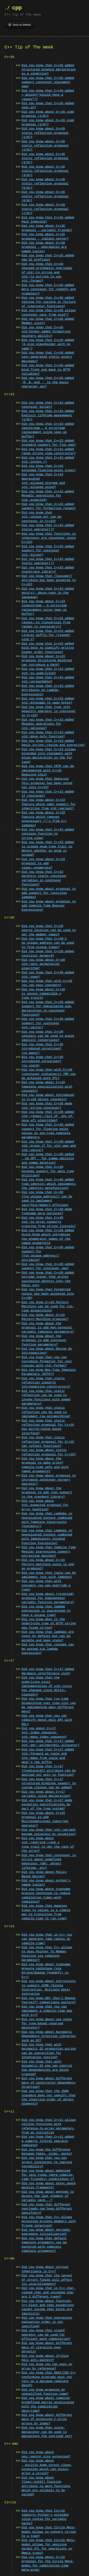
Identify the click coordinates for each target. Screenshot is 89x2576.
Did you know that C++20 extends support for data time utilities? (48, 1171)
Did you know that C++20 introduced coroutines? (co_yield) (42, 1061)
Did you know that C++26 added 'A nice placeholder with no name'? (48, 344)
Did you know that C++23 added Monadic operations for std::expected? (48, 496)
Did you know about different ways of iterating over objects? (47, 2347)
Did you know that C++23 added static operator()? (48, 561)
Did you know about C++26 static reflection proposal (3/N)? (45, 158)
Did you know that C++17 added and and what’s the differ (48, 1756)
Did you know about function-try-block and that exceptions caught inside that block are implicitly (48, 2307)
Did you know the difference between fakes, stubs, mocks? (47, 2152)
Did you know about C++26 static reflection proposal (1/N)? (45, 133)
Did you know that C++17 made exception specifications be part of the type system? (47, 1804)
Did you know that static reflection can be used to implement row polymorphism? (46, 1412)
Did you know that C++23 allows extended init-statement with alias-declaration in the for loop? (49, 755)
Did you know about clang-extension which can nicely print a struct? (47, 2467)
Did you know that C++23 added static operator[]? (48, 527)
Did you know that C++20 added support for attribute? (48, 1253)
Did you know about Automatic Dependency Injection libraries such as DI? (49, 2036)
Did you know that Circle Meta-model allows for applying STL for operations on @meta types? (49, 2546)
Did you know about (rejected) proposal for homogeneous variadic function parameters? (48, 1598)
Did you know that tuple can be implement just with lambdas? (49, 1575)
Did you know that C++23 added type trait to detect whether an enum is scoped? (48, 848)
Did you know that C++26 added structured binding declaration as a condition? (49, 69)
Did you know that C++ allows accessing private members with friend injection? (49, 2221)
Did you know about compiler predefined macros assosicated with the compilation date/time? (48, 2404)
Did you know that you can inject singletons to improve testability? (47, 2162)
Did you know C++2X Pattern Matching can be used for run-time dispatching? (48, 1306)
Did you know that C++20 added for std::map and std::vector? (49, 1146)
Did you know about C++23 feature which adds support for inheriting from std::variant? (49, 804)
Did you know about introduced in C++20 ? (48, 1097)
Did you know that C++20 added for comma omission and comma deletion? (48, 1158)
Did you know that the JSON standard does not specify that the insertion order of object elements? (49, 2097)
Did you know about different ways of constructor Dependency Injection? (49, 2082)
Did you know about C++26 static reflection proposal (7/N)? (45, 209)
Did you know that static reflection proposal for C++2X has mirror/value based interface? (48, 1427)
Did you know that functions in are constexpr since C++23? (49, 538)
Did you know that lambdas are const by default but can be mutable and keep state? (48, 1636)
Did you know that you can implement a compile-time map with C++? (47, 2011)
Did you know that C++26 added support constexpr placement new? (48, 82)
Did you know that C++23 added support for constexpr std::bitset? (48, 550)
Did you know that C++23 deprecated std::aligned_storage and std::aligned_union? (43, 481)
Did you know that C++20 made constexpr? (47, 1106)
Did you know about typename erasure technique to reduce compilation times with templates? (46, 1895)
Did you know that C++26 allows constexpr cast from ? (49, 312)
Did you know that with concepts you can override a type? (46, 1585)
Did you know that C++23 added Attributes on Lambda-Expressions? (48, 690)
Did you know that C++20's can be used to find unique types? (48, 943)
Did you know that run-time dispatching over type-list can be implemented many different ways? (49, 1705)
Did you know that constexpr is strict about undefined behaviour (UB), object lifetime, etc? (49, 1861)
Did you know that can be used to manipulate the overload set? (47, 2432)
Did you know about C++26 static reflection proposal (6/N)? (45, 196)
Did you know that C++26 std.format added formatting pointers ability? (46, 331)
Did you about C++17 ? (44, 1732)
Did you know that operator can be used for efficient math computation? (46, 2335)
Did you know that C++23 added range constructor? (49, 451)
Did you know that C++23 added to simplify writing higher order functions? (48, 648)
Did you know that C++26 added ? (48, 95)
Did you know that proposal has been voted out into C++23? (47, 783)
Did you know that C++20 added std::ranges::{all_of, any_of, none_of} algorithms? (48, 1116)
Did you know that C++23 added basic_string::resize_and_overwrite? (53, 743)
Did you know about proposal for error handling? (45, 1505)
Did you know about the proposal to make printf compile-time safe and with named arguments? (45, 1465)
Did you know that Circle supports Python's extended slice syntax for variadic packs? (45, 2517)
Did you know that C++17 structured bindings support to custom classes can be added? (49, 1783)
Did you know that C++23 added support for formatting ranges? (49, 506)
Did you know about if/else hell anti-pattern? (45, 2358)
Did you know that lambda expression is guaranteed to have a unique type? (46, 1611)
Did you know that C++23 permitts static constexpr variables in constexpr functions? (44, 878)
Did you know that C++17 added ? (50, 1743)
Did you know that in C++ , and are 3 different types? (49, 2292)
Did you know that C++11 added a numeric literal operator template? (48, 2141)
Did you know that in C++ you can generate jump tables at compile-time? (47, 1939)
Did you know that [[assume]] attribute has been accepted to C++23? (49, 580)
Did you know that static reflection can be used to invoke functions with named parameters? (46, 1397)
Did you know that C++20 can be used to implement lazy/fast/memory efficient (47, 1198)
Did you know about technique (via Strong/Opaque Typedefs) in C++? (46, 1970)
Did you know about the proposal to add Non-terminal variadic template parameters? (48, 1328)
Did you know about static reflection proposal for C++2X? (49, 1452)
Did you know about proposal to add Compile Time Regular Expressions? (49, 906)
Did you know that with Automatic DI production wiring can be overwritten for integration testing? (49, 2051)
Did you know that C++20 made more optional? (47, 1211)
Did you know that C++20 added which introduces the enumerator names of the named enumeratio (48, 1236)
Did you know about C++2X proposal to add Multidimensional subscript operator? (45, 1819)
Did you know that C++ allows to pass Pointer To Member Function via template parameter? (47, 1953)
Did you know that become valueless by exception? (49, 1832)
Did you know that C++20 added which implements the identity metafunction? (49, 1184)
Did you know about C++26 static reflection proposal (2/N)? (45, 146)
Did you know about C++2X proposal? (48, 1564)
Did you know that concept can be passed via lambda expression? (48, 1649)
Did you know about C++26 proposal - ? (47, 228)
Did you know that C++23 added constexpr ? (48, 405)
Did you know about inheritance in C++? (45, 2269)
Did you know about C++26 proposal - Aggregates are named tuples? (44, 247)
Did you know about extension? (46, 2454)
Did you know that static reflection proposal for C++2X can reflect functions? (48, 1442)
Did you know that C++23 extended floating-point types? (49, 468)
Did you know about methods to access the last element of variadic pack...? (48, 2196)
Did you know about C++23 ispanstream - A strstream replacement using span (44, 607)
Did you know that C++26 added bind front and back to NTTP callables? (48, 369)
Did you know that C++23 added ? (48, 593)
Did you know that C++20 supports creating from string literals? (49, 1222)
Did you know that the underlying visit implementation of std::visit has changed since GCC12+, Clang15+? (47, 1686)
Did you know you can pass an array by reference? (47, 2366)
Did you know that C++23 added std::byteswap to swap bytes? (48, 701)
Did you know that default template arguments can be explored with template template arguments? (44, 2244)
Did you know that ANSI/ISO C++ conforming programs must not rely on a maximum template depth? (49, 2379)
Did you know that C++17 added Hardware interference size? (48, 1671)
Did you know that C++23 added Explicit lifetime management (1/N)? (48, 415)
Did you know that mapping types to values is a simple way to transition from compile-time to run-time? (46, 1912)
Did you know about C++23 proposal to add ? (43, 863)
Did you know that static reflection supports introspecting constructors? (46, 1382)
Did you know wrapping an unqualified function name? (45, 2392)
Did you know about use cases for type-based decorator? (47, 2023)
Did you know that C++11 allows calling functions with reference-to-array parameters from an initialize (49, 2126)
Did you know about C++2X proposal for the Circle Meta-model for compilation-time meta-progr (48, 2563)
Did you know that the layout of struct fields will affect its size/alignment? (47, 2280)
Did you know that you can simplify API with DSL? (47, 1720)
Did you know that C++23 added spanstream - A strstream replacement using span (48, 430)
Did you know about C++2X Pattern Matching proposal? (45, 1317)
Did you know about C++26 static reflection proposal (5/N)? (45, 183)
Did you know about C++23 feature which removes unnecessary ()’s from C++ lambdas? (44, 819)
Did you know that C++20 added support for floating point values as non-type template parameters (48, 1131)
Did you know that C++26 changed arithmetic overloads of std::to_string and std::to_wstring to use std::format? (47, 272)
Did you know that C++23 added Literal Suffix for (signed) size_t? (48, 635)
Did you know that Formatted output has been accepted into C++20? (48, 1294)
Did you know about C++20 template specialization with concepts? (47, 1086)
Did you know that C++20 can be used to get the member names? (49, 930)
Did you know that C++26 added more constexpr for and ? (49, 289)
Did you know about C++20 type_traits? (43, 994)
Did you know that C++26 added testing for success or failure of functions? (49, 302)
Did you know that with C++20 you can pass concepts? (47, 983)
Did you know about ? (47, 1351)
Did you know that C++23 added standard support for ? (49, 443)
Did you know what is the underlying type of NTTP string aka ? (49, 1623)
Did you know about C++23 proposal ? (47, 660)
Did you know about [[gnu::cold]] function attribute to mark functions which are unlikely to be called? (46, 2486)
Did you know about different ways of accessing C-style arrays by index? (47, 2419)
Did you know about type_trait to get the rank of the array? (48, 1844)
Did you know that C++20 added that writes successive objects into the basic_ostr (48, 1279)
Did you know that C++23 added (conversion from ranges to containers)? (48, 622)
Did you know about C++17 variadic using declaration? (46, 1794)
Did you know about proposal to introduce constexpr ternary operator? (49, 1480)
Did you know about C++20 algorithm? (43, 964)
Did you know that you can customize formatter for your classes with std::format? (47, 1361)
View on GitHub (19, 24)
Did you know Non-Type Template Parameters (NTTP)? (49, 1372)
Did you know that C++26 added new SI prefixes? (48, 258)
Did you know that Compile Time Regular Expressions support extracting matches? (49, 1551)
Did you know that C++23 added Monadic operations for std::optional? (48, 724)
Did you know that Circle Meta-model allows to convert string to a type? (49, 2532)
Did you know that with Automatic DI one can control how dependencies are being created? (47, 2068)
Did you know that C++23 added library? (48, 570)
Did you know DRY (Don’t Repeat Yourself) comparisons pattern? (49, 2000)
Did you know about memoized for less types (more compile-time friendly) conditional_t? (48, 2175)
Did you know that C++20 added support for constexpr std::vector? (48, 1023)
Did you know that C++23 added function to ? (48, 834)
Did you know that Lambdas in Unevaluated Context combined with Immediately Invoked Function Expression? (47, 1537)
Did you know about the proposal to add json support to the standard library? (47, 1492)
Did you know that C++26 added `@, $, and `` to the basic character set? (48, 382)
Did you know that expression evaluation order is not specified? (47, 2322)
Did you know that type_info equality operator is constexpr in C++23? (49, 711)
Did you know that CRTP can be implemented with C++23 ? (48, 770)
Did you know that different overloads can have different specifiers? (47, 2209)
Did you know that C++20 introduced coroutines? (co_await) (42, 1048)
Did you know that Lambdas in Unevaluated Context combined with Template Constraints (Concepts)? (47, 1520)
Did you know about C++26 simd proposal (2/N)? (48, 122)
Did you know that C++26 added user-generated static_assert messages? (48, 357)
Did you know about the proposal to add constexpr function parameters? (44, 1340)
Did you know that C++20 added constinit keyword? (48, 953)
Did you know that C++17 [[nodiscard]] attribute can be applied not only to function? (49, 1770)
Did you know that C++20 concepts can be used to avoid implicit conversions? (48, 1036)
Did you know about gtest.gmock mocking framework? (49, 2185)
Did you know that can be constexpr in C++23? (41, 517)
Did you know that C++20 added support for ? (48, 1266)
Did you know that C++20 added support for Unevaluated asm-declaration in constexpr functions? (48, 1008)
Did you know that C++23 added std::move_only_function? (48, 734)
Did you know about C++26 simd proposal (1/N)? (48, 114)
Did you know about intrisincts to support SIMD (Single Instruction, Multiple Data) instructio (49, 1987)
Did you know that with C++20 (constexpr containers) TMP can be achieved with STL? (49, 1074)
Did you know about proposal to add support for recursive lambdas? (49, 893)
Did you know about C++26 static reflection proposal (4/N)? (45, 171)
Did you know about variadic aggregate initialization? (46, 2232)
